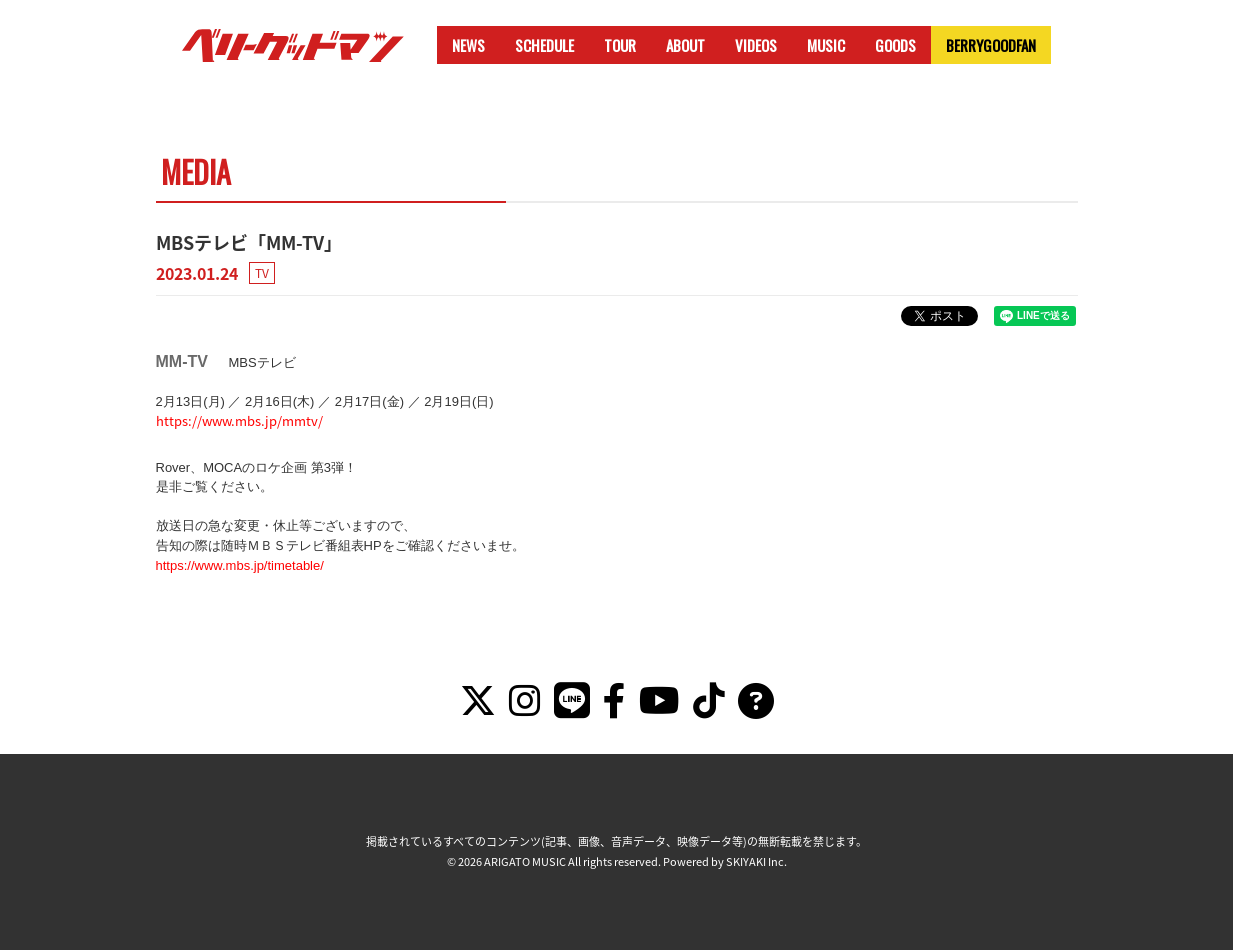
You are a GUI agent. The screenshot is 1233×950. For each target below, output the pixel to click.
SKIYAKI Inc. (756, 861)
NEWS (468, 45)
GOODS (895, 45)
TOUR (620, 45)
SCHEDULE (544, 45)
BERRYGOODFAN (991, 45)
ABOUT (685, 45)
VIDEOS (756, 45)
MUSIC (826, 45)
